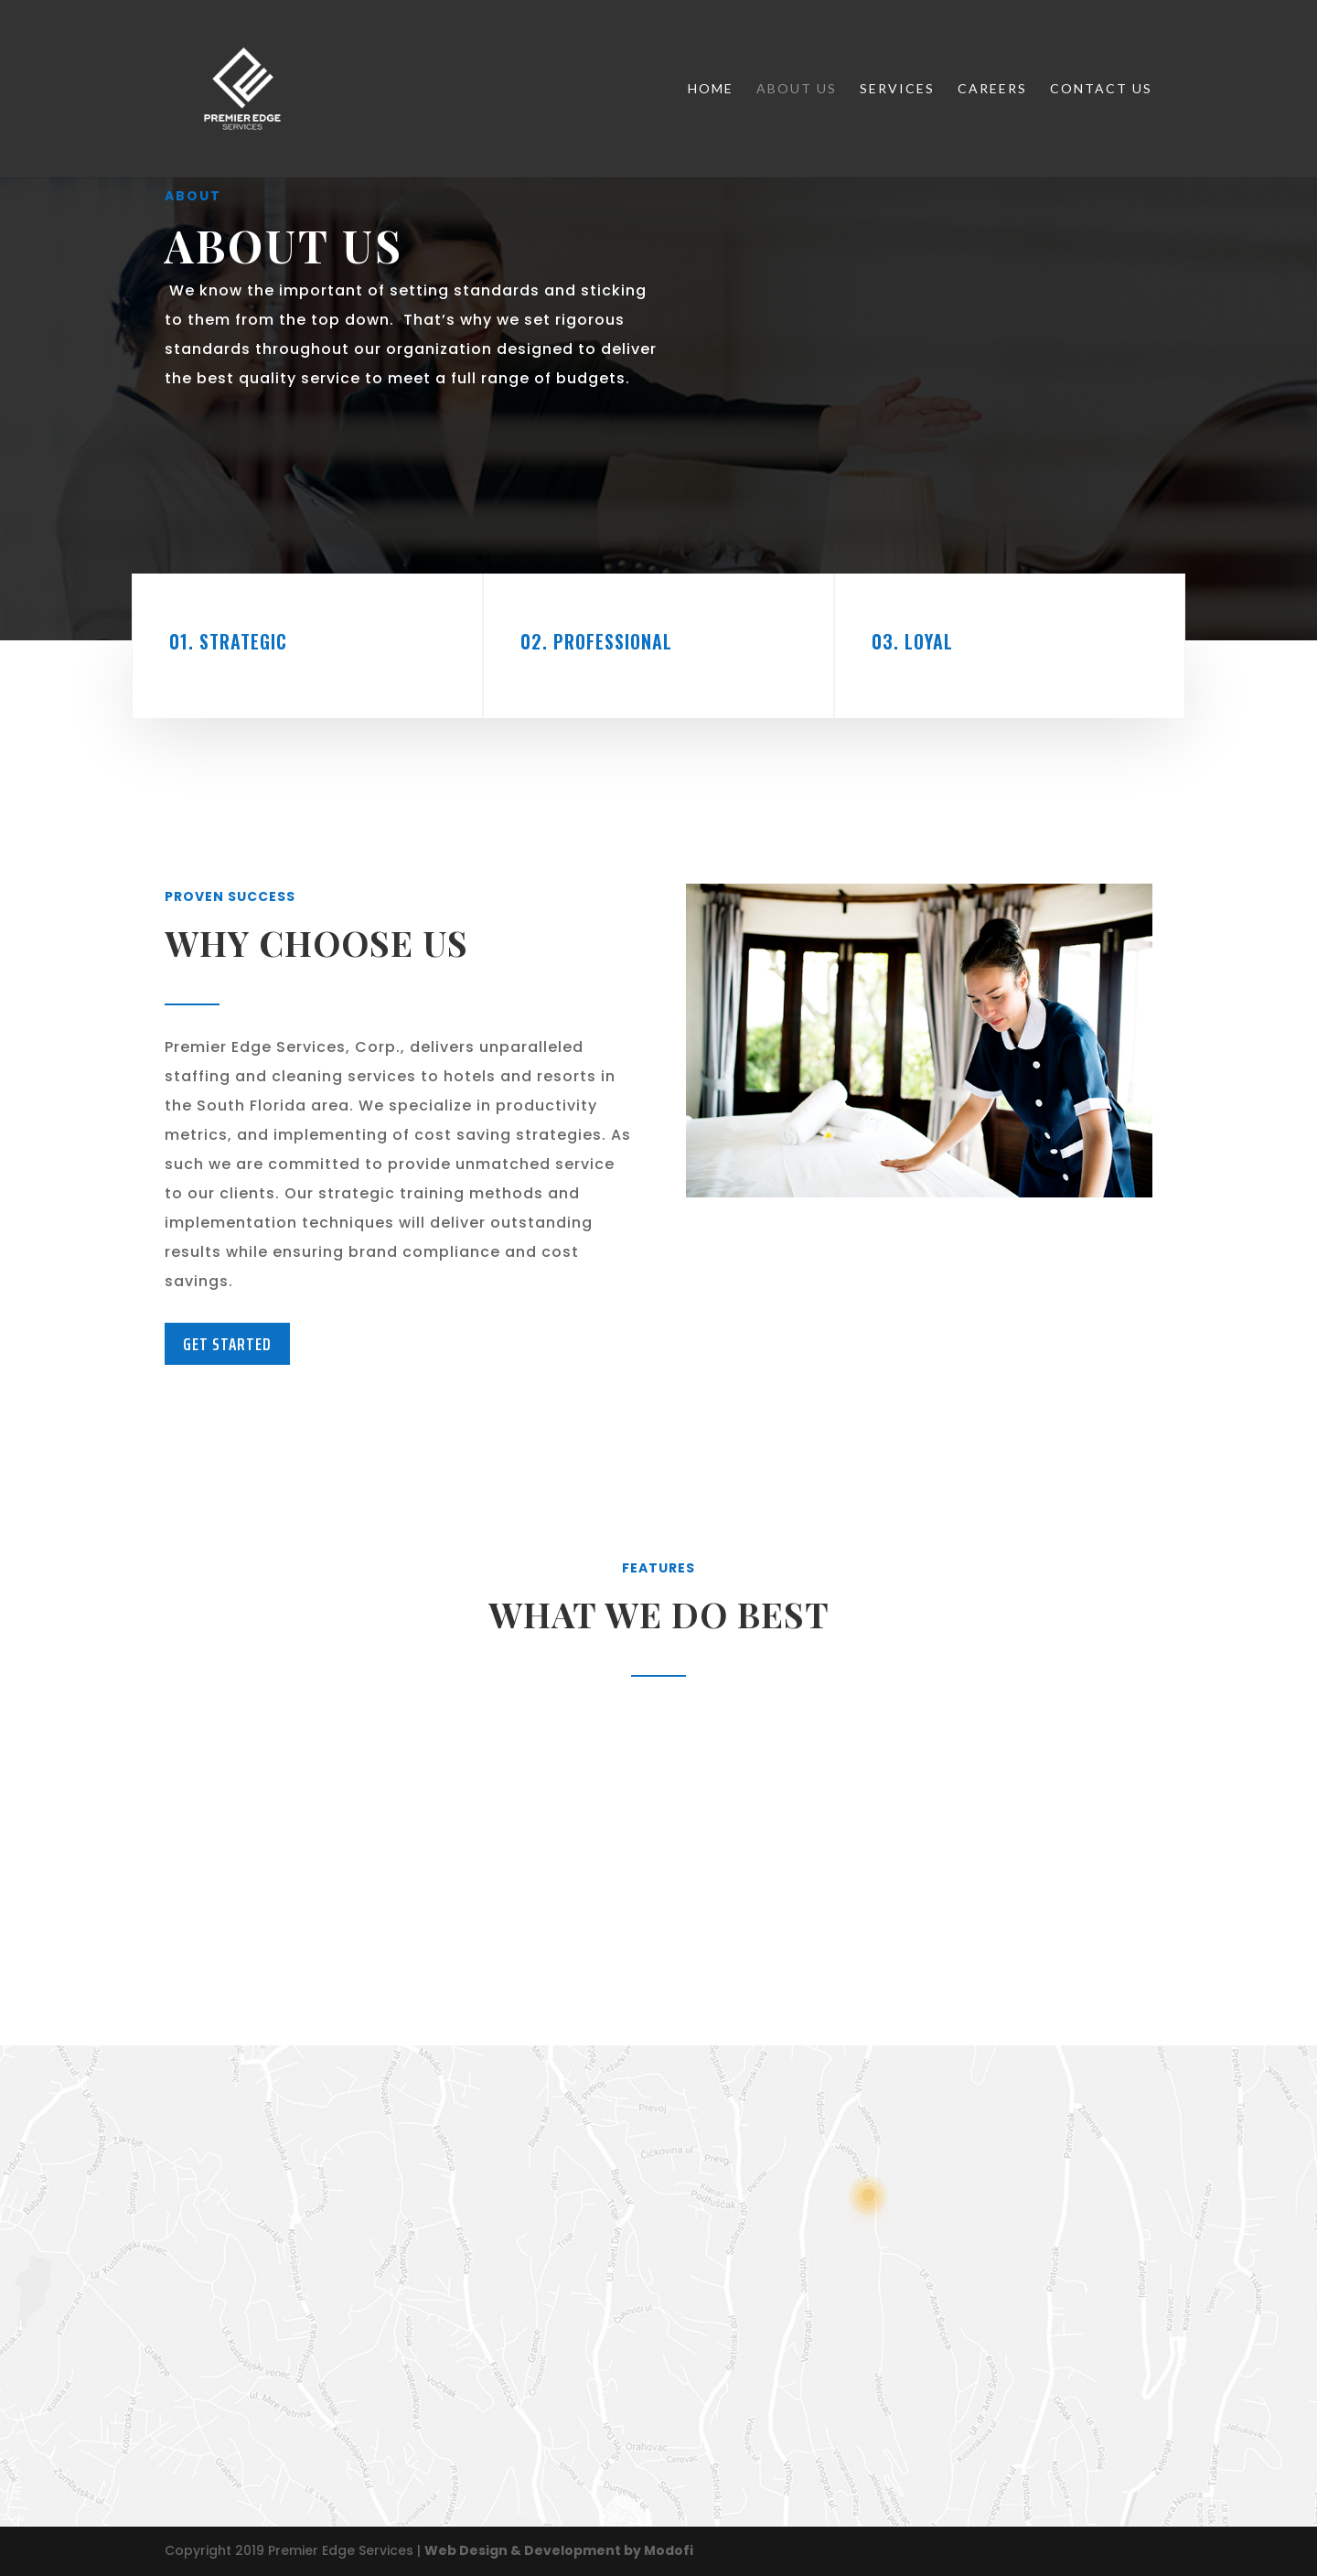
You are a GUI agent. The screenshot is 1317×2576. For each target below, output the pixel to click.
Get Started (227, 1343)
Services (897, 89)
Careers (992, 89)
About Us (796, 89)
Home (710, 89)
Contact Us (1101, 89)
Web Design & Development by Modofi (558, 2550)
